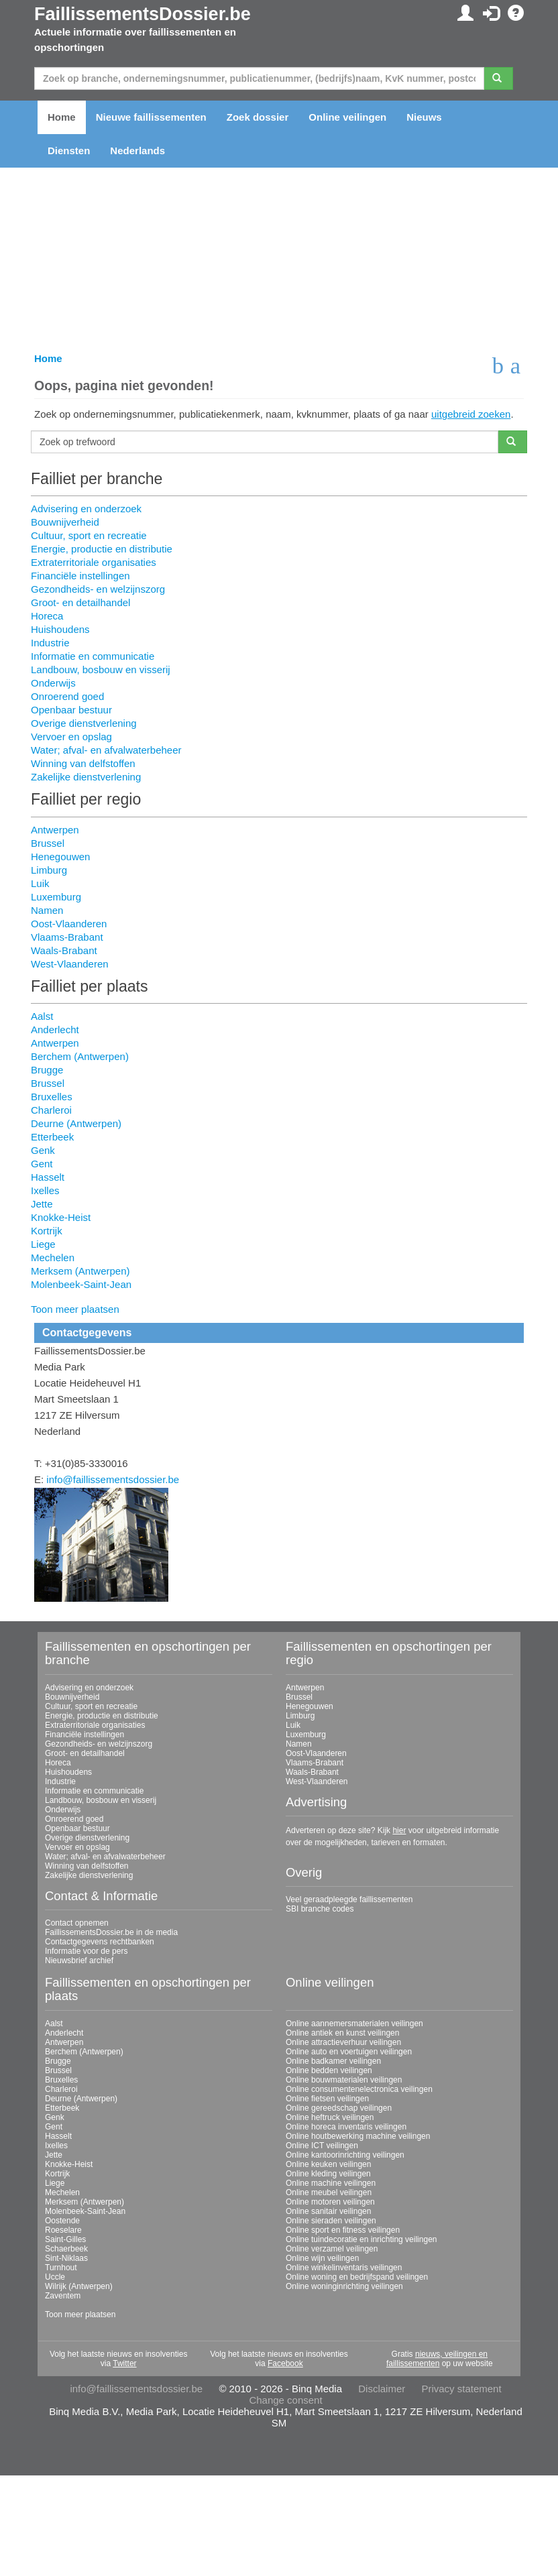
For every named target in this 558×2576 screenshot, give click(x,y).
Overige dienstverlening (84, 723)
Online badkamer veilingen (333, 2061)
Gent (42, 1163)
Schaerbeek (66, 2248)
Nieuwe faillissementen (151, 117)
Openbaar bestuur (71, 709)
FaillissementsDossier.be (142, 14)
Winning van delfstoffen (83, 763)
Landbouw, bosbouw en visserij (100, 669)
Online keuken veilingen (328, 2164)
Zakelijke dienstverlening (86, 776)
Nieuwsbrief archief (79, 1960)
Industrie (50, 642)
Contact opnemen (77, 1923)
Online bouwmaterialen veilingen (344, 2080)
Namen (47, 910)
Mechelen (52, 1257)
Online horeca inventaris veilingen (346, 2126)
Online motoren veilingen (330, 2202)
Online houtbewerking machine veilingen (358, 2136)
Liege (43, 1244)
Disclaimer (381, 2388)
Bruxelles (51, 1096)
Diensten (69, 150)
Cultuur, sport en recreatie (89, 535)
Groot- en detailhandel (80, 602)
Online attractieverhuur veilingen (343, 2042)
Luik (40, 883)
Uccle (55, 2277)
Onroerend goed (67, 696)
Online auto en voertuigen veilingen (349, 2051)
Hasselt (47, 1177)
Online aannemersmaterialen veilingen (354, 2023)
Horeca (47, 616)
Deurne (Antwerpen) (76, 1123)
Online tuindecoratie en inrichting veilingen (361, 2239)
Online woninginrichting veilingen (344, 2286)
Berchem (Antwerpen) (80, 1056)
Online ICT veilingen (322, 2145)
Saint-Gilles (65, 2239)
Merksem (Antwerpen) (80, 1271)
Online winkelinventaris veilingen (344, 2267)
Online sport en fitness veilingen (343, 2230)
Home (62, 117)
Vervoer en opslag (71, 736)
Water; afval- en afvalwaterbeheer (106, 750)
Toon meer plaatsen (75, 1309)
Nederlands (137, 150)
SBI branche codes (319, 1909)
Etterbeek (52, 1137)
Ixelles (45, 1190)
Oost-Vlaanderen (69, 923)
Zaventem (62, 2295)
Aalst (42, 1016)
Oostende (62, 2220)
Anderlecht (55, 1029)
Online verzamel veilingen (332, 2248)
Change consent (285, 2400)
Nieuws (424, 117)
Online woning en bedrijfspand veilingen (357, 2277)
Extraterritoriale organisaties (93, 562)
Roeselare (63, 2230)
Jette (42, 1204)
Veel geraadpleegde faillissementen (349, 1899)
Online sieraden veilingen (331, 2220)
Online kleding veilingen (328, 2173)
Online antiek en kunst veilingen (342, 2033)
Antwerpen (55, 829)
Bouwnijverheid (65, 522)
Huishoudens (60, 629)
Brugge (47, 1069)
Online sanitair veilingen (328, 2211)
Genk (43, 1150)
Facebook (285, 2363)
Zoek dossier (258, 117)
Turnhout (61, 2267)
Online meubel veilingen (329, 2192)
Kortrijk (46, 1230)
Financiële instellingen (80, 575)
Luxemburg (56, 896)
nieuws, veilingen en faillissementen (437, 2358)
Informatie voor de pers (86, 1951)
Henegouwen (60, 856)
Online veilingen (347, 117)
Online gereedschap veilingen (339, 2108)
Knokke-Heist (61, 1217)
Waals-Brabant (64, 950)
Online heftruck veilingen (330, 2117)
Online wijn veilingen (322, 2258)
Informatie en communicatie (92, 656)
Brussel (47, 843)
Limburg (49, 870)
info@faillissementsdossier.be (112, 1479)
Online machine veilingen (331, 2183)
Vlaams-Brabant (67, 937)
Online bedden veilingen (329, 2070)
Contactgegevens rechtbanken (99, 1941)
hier (399, 1830)
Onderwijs (53, 683)
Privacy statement (461, 2388)
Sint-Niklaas (66, 2258)
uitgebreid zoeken (470, 414)
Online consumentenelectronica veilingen (359, 2089)
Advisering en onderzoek (86, 508)
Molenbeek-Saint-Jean (81, 1284)
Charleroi (51, 1110)
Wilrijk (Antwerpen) (79, 2286)
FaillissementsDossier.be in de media (111, 1932)
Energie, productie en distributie (101, 548)
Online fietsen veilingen (327, 2098)
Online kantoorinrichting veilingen (345, 2155)
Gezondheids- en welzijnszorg (98, 589)
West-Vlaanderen (70, 964)
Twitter (124, 2363)
